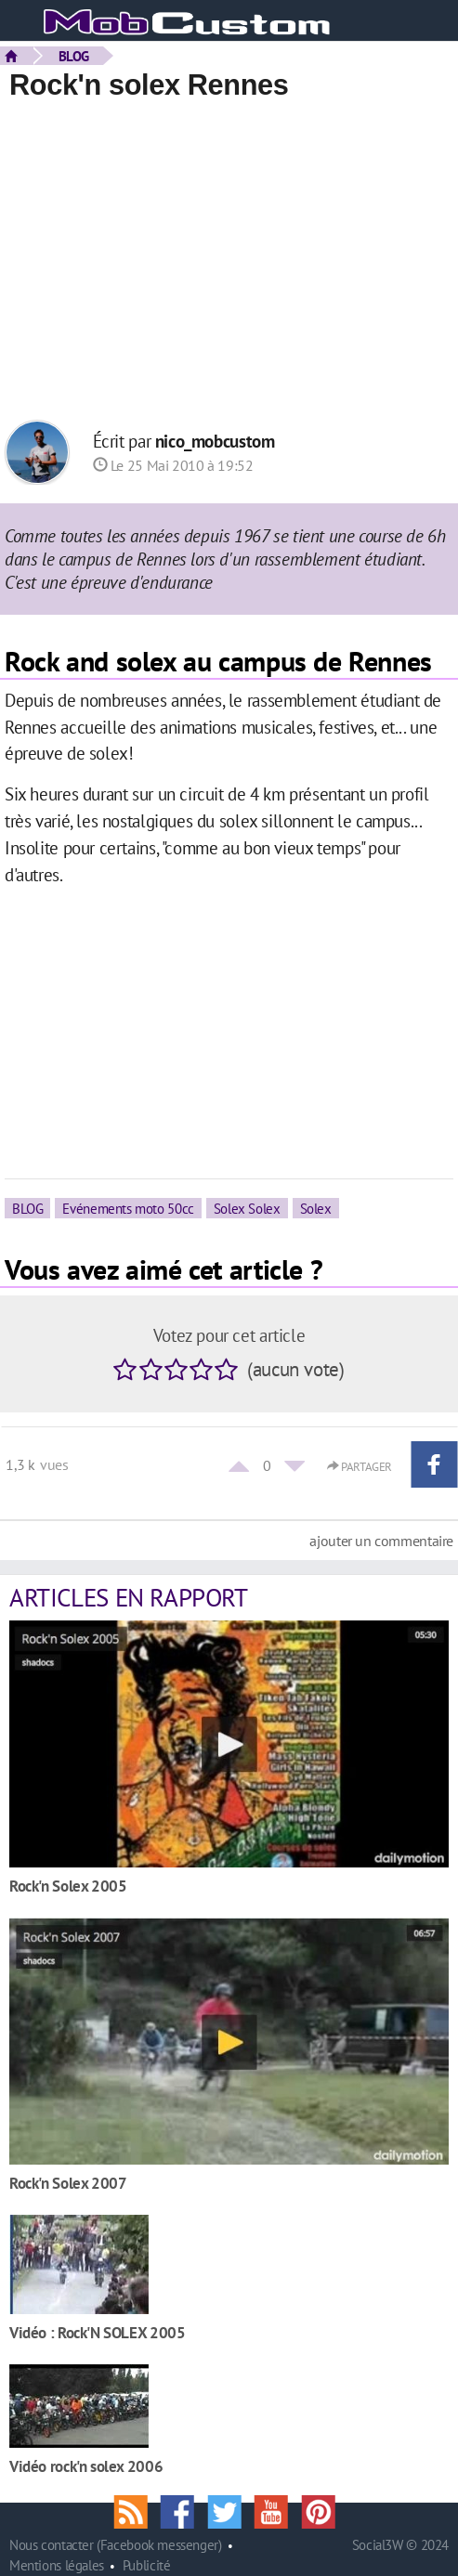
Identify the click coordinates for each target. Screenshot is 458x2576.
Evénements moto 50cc (127, 1208)
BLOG (74, 55)
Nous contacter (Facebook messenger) (115, 2545)
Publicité (147, 2565)
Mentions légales (56, 2565)
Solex (316, 1208)
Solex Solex (247, 1208)
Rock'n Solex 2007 (67, 2182)
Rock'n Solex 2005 (67, 1885)
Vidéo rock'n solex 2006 (86, 2466)
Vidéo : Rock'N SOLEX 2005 (97, 2332)
